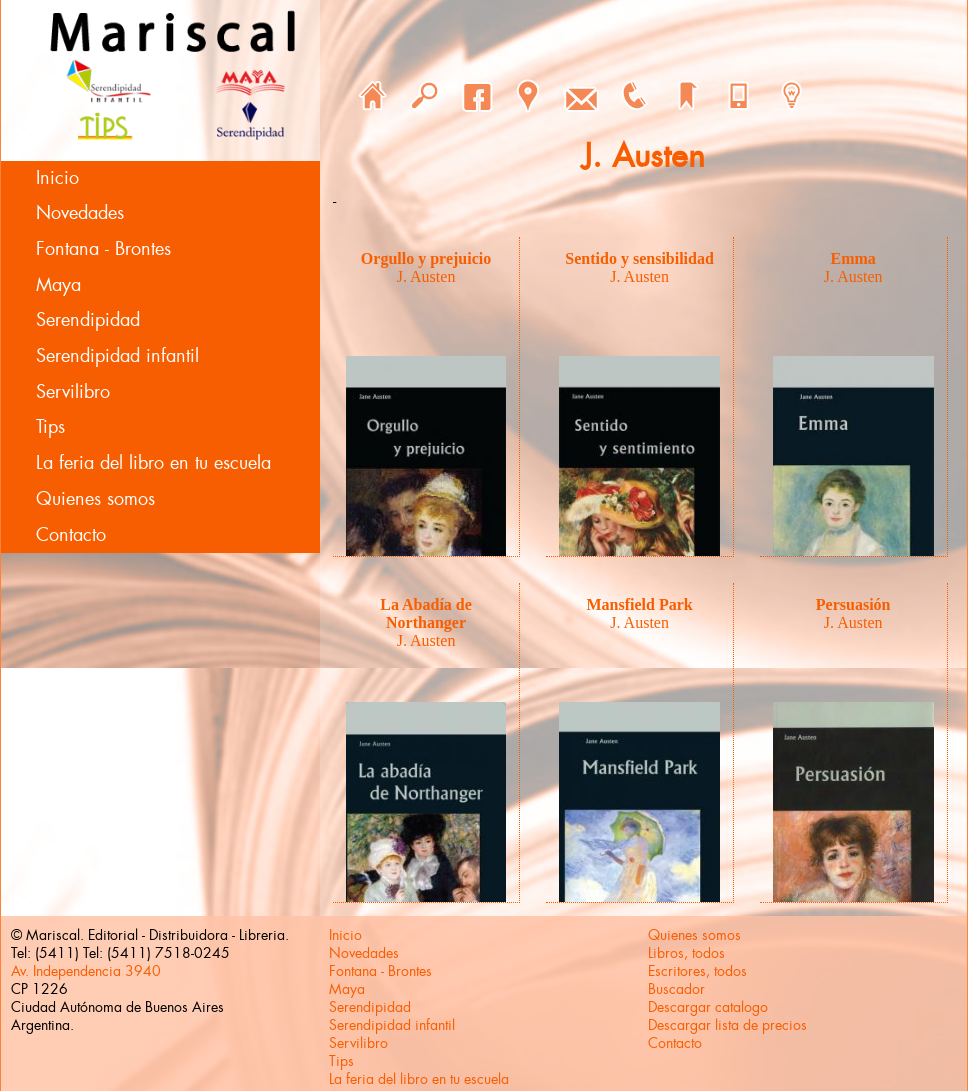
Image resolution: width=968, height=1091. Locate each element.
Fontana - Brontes (103, 249)
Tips (50, 427)
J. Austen (426, 276)
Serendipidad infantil (117, 356)
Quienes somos (95, 499)
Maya (58, 285)
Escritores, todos (697, 971)
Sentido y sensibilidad (639, 258)
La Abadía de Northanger (426, 613)
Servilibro (73, 392)
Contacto (71, 535)
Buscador (676, 989)
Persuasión (853, 604)
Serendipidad (88, 320)
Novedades (80, 213)
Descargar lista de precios (727, 1025)
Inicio (57, 178)
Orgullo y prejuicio (426, 258)
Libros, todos (686, 953)
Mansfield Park (640, 604)
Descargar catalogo (708, 1007)
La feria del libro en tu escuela (153, 463)
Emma (853, 258)
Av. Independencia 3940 (86, 971)
